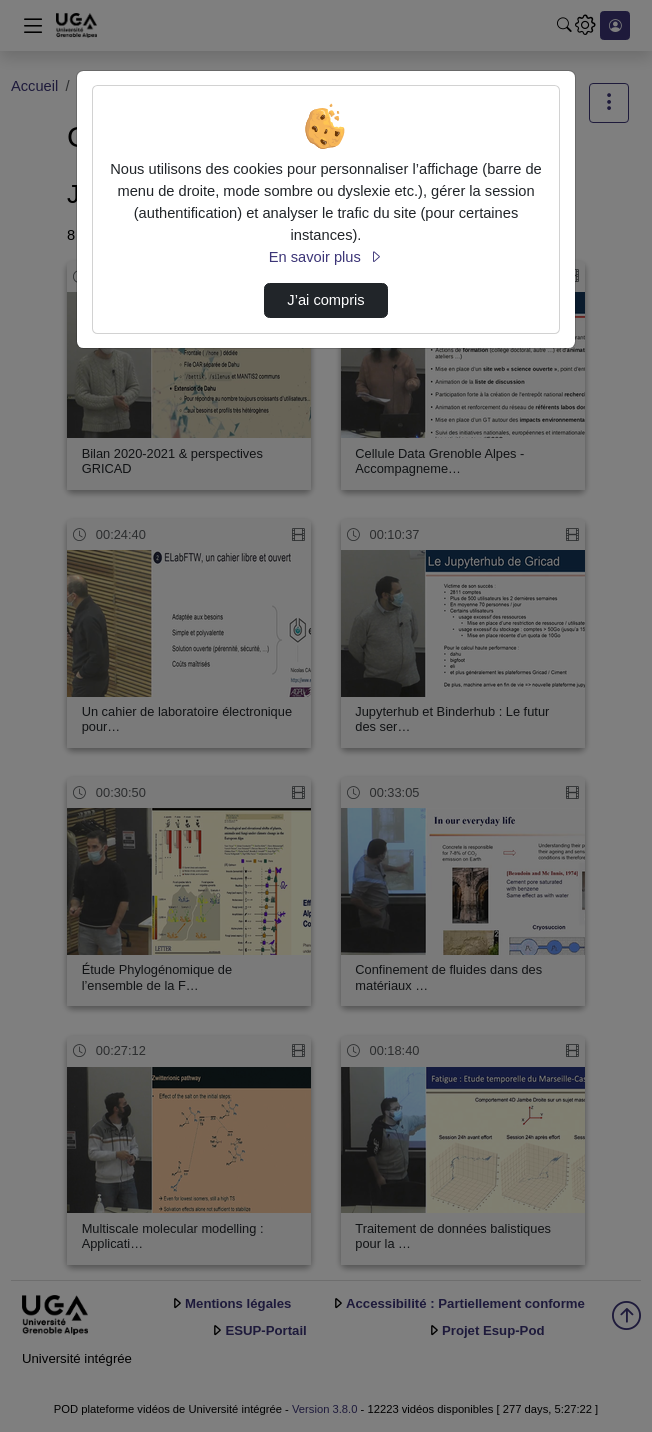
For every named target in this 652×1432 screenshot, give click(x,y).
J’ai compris (325, 300)
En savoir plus (326, 257)
